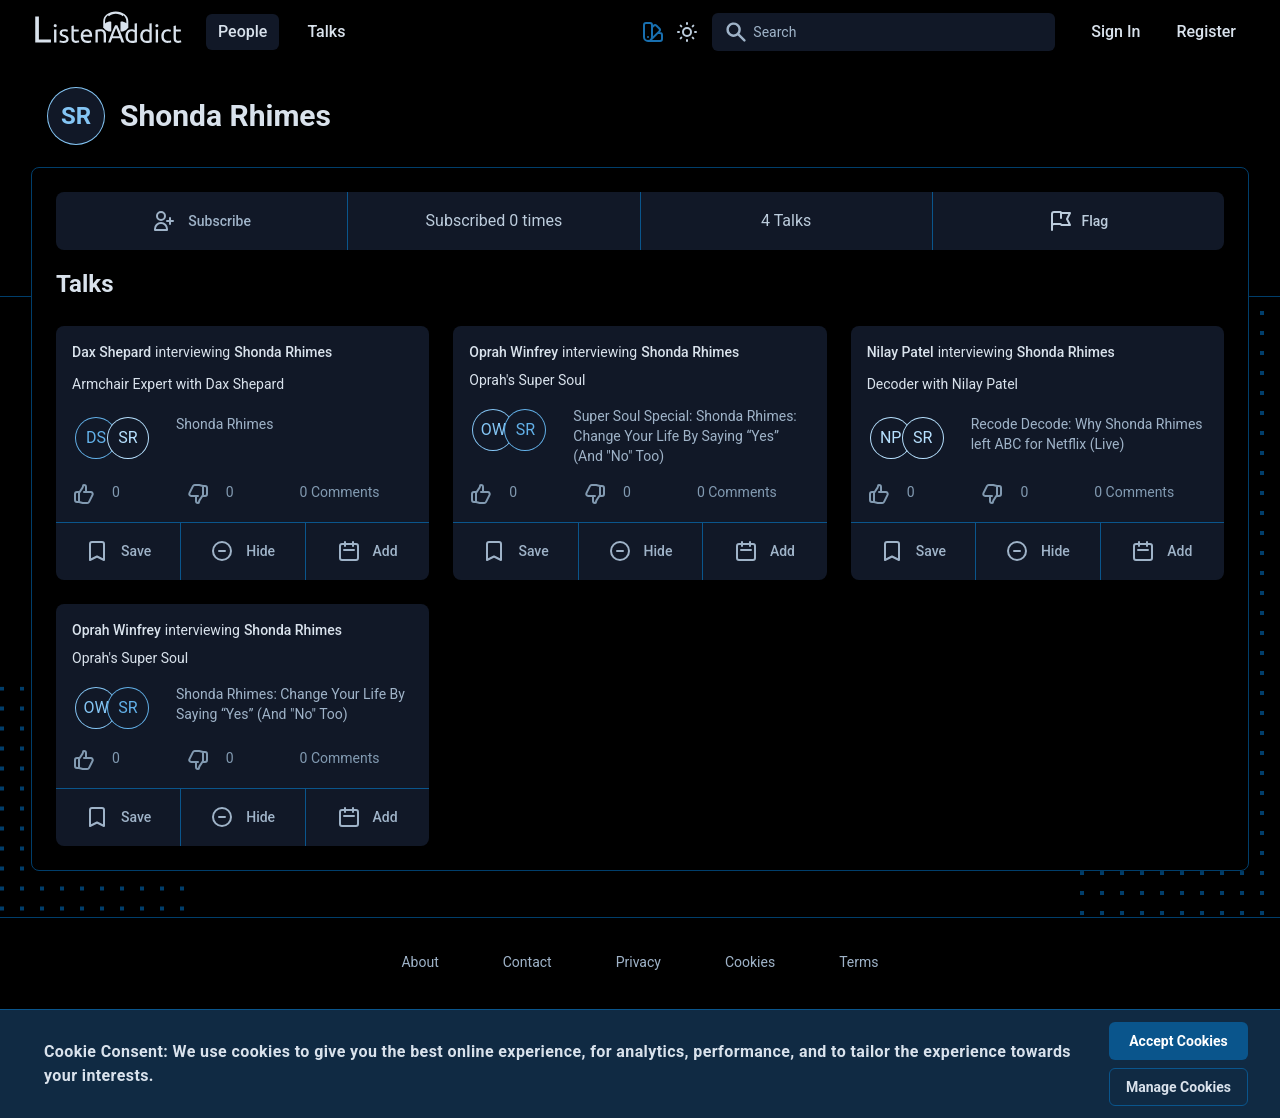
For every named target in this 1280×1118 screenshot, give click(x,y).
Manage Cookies (1178, 1087)
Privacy (638, 962)
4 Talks (786, 220)
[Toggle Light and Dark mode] (687, 32)
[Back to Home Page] (107, 28)
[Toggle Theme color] (653, 32)
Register (1206, 31)
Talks (326, 31)
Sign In (1115, 31)
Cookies (750, 962)
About (419, 962)
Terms (858, 962)
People (242, 31)
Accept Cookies (1178, 1041)
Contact (527, 962)
